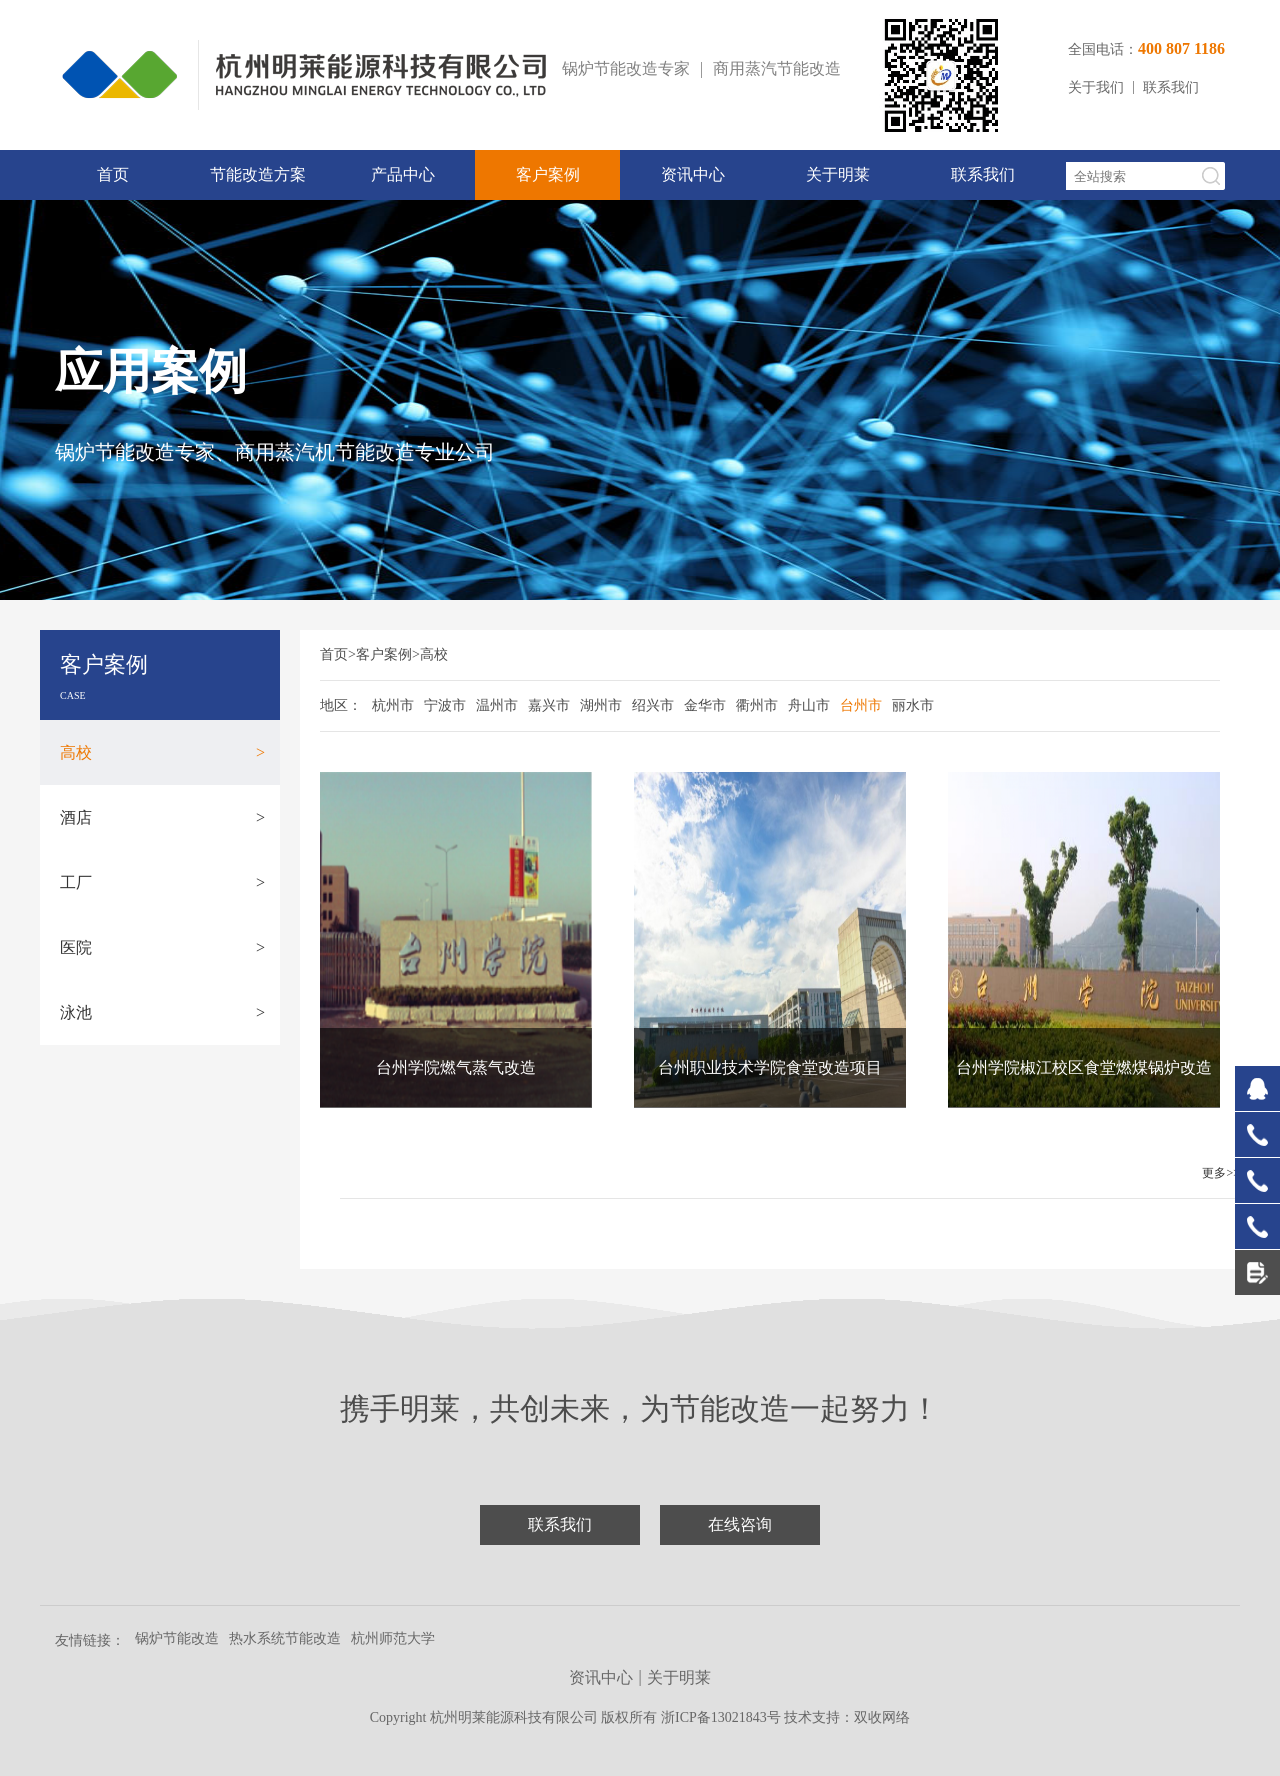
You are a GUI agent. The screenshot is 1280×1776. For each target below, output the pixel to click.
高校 (162, 752)
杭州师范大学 (393, 1638)
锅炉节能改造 (177, 1638)
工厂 (162, 882)
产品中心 (403, 174)
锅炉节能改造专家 (626, 68)
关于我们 (1096, 87)
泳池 (162, 1012)
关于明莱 (838, 174)
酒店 (162, 817)
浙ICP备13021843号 (722, 1717)
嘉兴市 (549, 705)
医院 (162, 947)
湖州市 (601, 705)
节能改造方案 (258, 174)
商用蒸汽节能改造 (777, 68)
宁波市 (445, 705)
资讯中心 (693, 174)
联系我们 (1171, 87)
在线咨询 (740, 1524)
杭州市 (393, 705)
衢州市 (757, 705)
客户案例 (548, 174)
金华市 (705, 705)
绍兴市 (653, 705)
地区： (341, 705)
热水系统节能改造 (285, 1638)
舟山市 (809, 705)
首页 (113, 174)
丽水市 (913, 705)
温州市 (497, 705)
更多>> (1221, 1173)
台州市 (861, 705)
